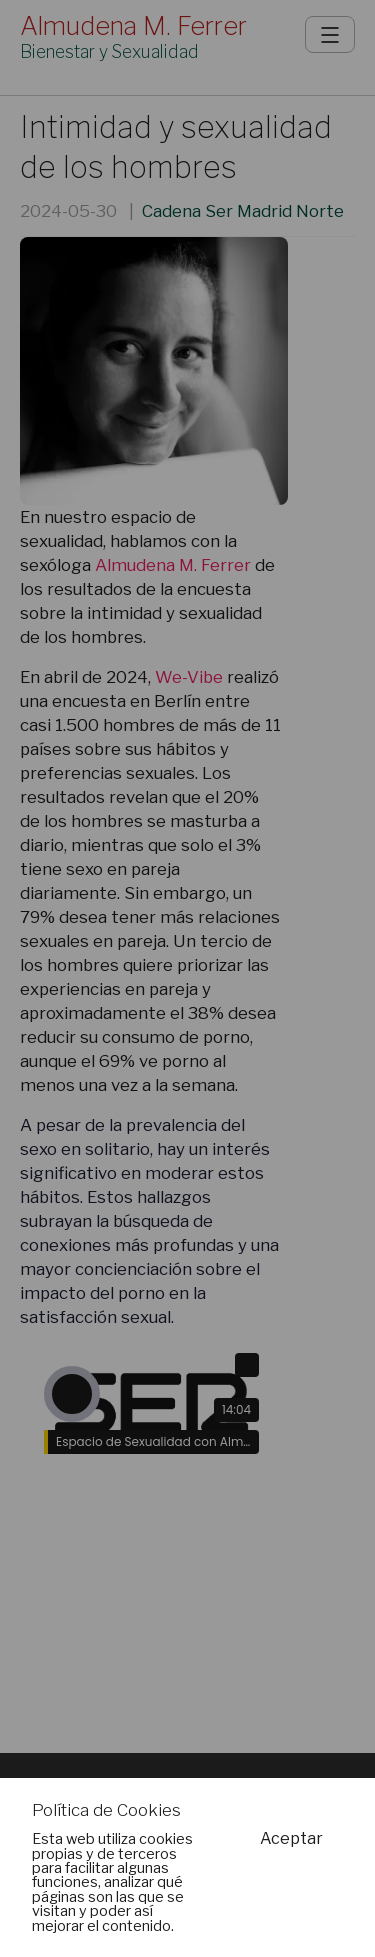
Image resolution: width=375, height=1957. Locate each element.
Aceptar (291, 1838)
